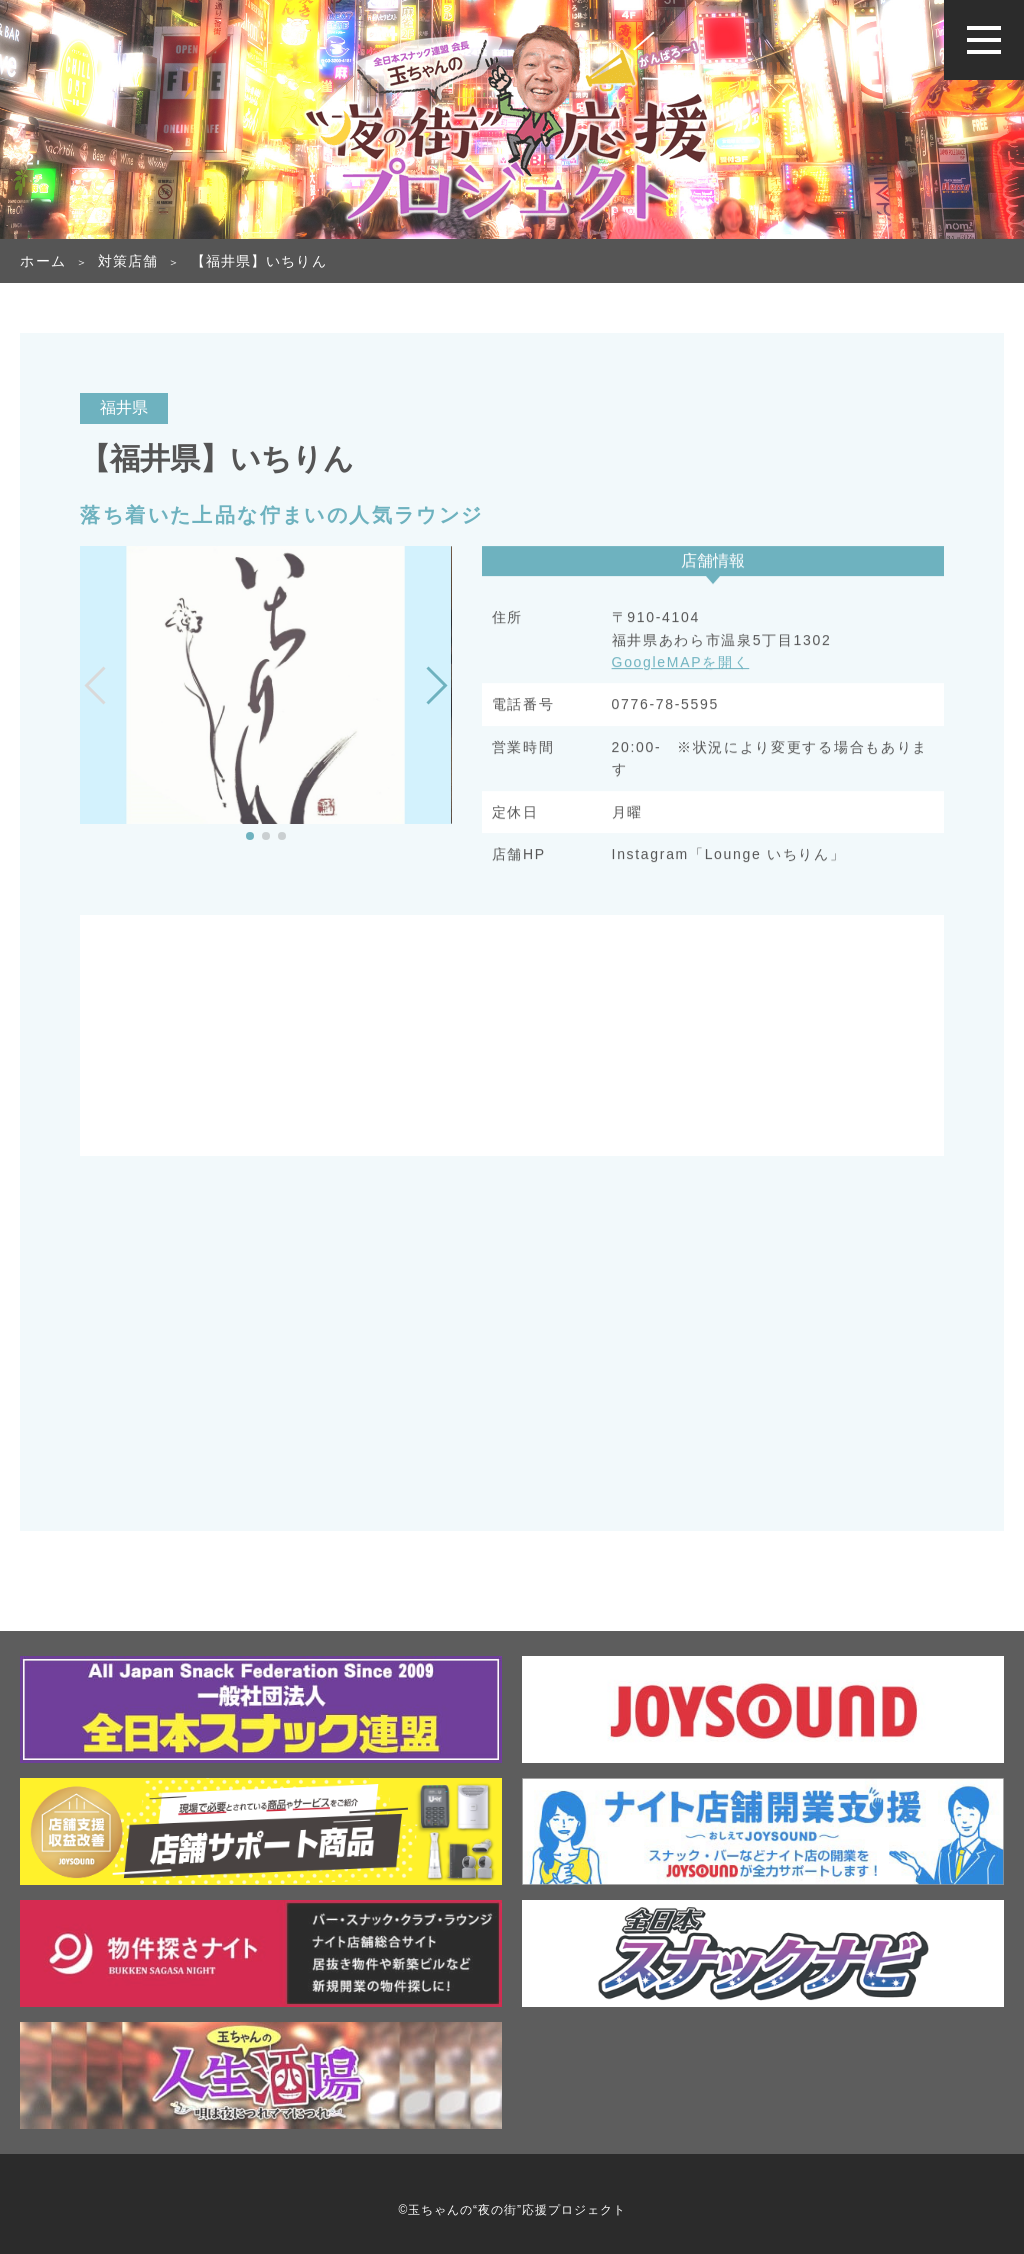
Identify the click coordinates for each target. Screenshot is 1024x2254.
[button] (250, 836)
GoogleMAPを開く (681, 664)
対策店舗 (128, 261)
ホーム (42, 261)
